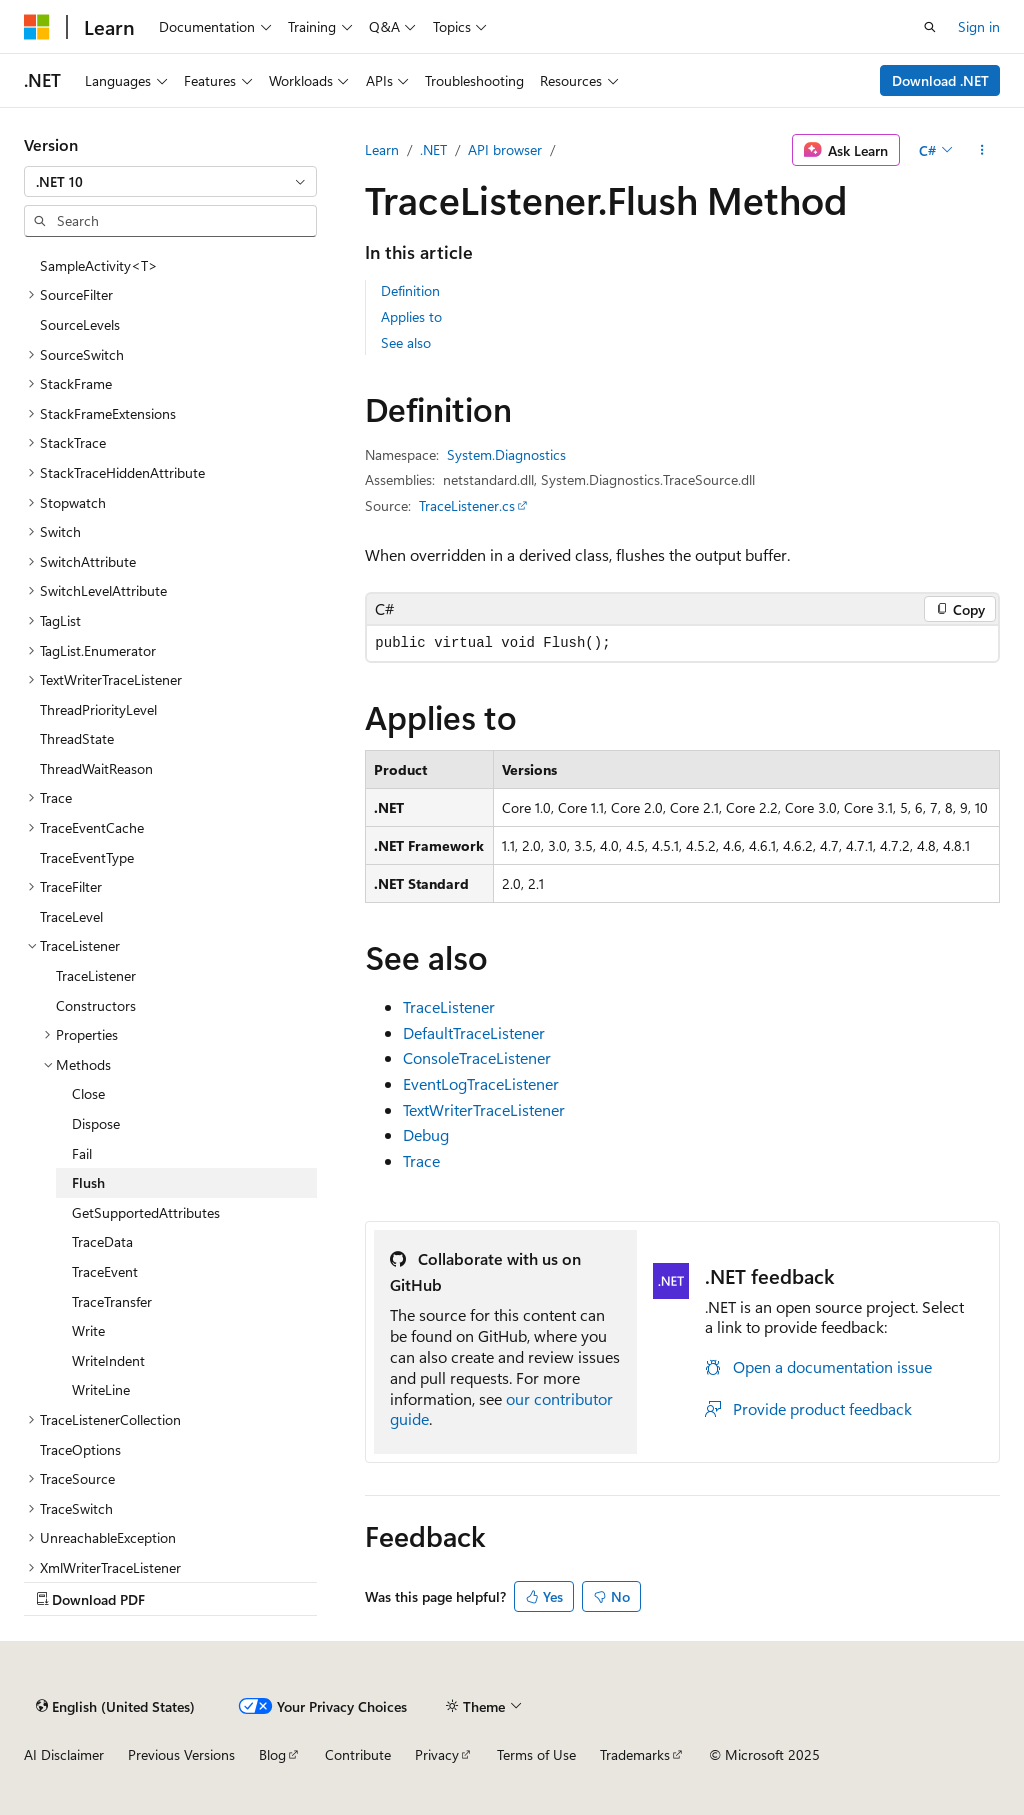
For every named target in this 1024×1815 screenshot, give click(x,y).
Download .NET (940, 80)
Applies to (411, 316)
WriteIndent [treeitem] (108, 1360)
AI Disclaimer (64, 1754)
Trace (421, 1160)
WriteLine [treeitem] (101, 1389)
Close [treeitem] (88, 1093)
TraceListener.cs (467, 505)
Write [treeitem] (88, 1330)
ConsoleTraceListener (477, 1057)
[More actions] (982, 150)
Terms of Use (536, 1754)
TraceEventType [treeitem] (87, 857)
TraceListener (449, 1006)
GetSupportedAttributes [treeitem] (146, 1212)
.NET (433, 149)
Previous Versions (181, 1754)
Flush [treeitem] (88, 1182)
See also (406, 342)
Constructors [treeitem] (96, 1005)
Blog (272, 1754)
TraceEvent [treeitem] (105, 1271)
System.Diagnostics (506, 454)
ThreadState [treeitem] (77, 738)
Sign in (979, 26)
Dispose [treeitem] (96, 1123)
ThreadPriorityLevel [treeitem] (98, 709)
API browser (505, 149)
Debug (426, 1134)
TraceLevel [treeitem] (71, 916)
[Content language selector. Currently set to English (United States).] (115, 1706)
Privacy (437, 1754)
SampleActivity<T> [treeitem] (99, 265)
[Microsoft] (37, 27)
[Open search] (930, 27)
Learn (382, 149)
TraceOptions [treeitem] (80, 1449)
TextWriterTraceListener (484, 1109)
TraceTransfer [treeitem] (112, 1301)
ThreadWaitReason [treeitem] (96, 768)
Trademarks (635, 1754)
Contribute (358, 1754)
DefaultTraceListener (474, 1032)
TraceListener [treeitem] (96, 975)
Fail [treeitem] (82, 1153)
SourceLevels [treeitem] (80, 324)
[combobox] (170, 182)
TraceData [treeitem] (102, 1241)
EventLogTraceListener (481, 1083)
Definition (410, 290)
